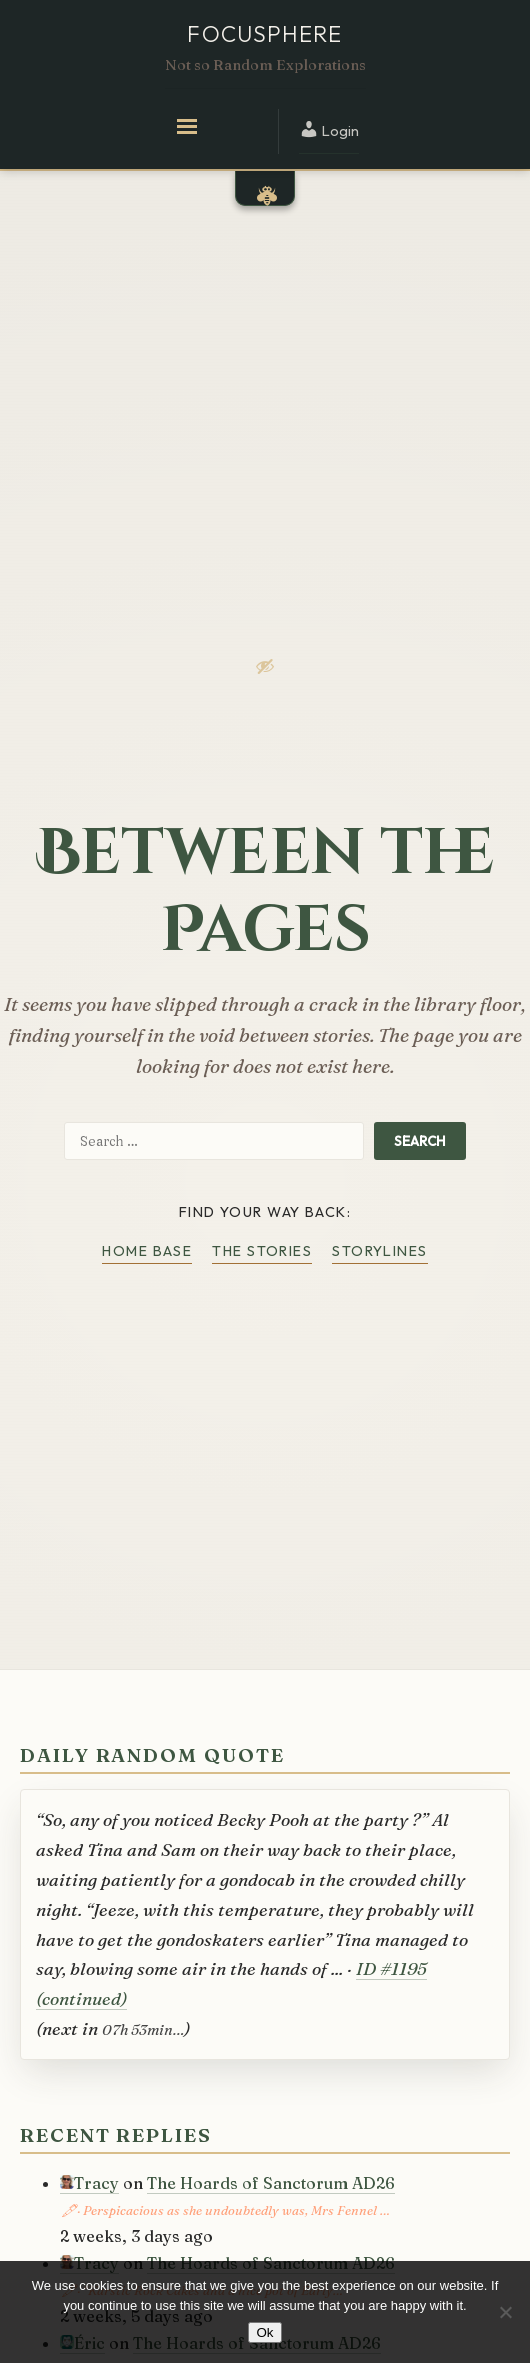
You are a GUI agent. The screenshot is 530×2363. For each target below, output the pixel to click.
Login (329, 129)
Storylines (379, 1251)
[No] (505, 2312)
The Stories (262, 1251)
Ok (264, 2332)
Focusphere (264, 34)
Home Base (147, 1251)
